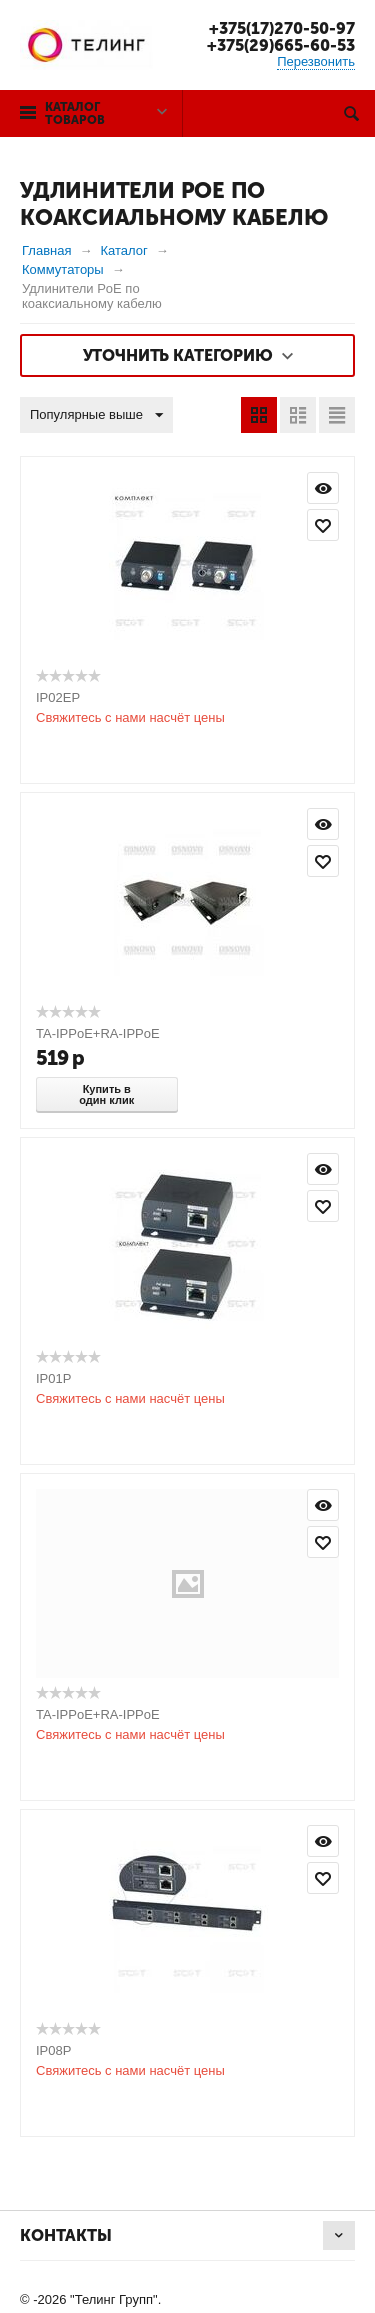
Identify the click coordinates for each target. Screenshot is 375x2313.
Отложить (323, 525)
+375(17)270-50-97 (282, 28)
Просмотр (323, 488)
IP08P (53, 2050)
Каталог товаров (75, 113)
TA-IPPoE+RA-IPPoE (98, 1033)
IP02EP (58, 697)
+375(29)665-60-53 (281, 45)
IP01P (53, 1378)
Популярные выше (96, 416)
